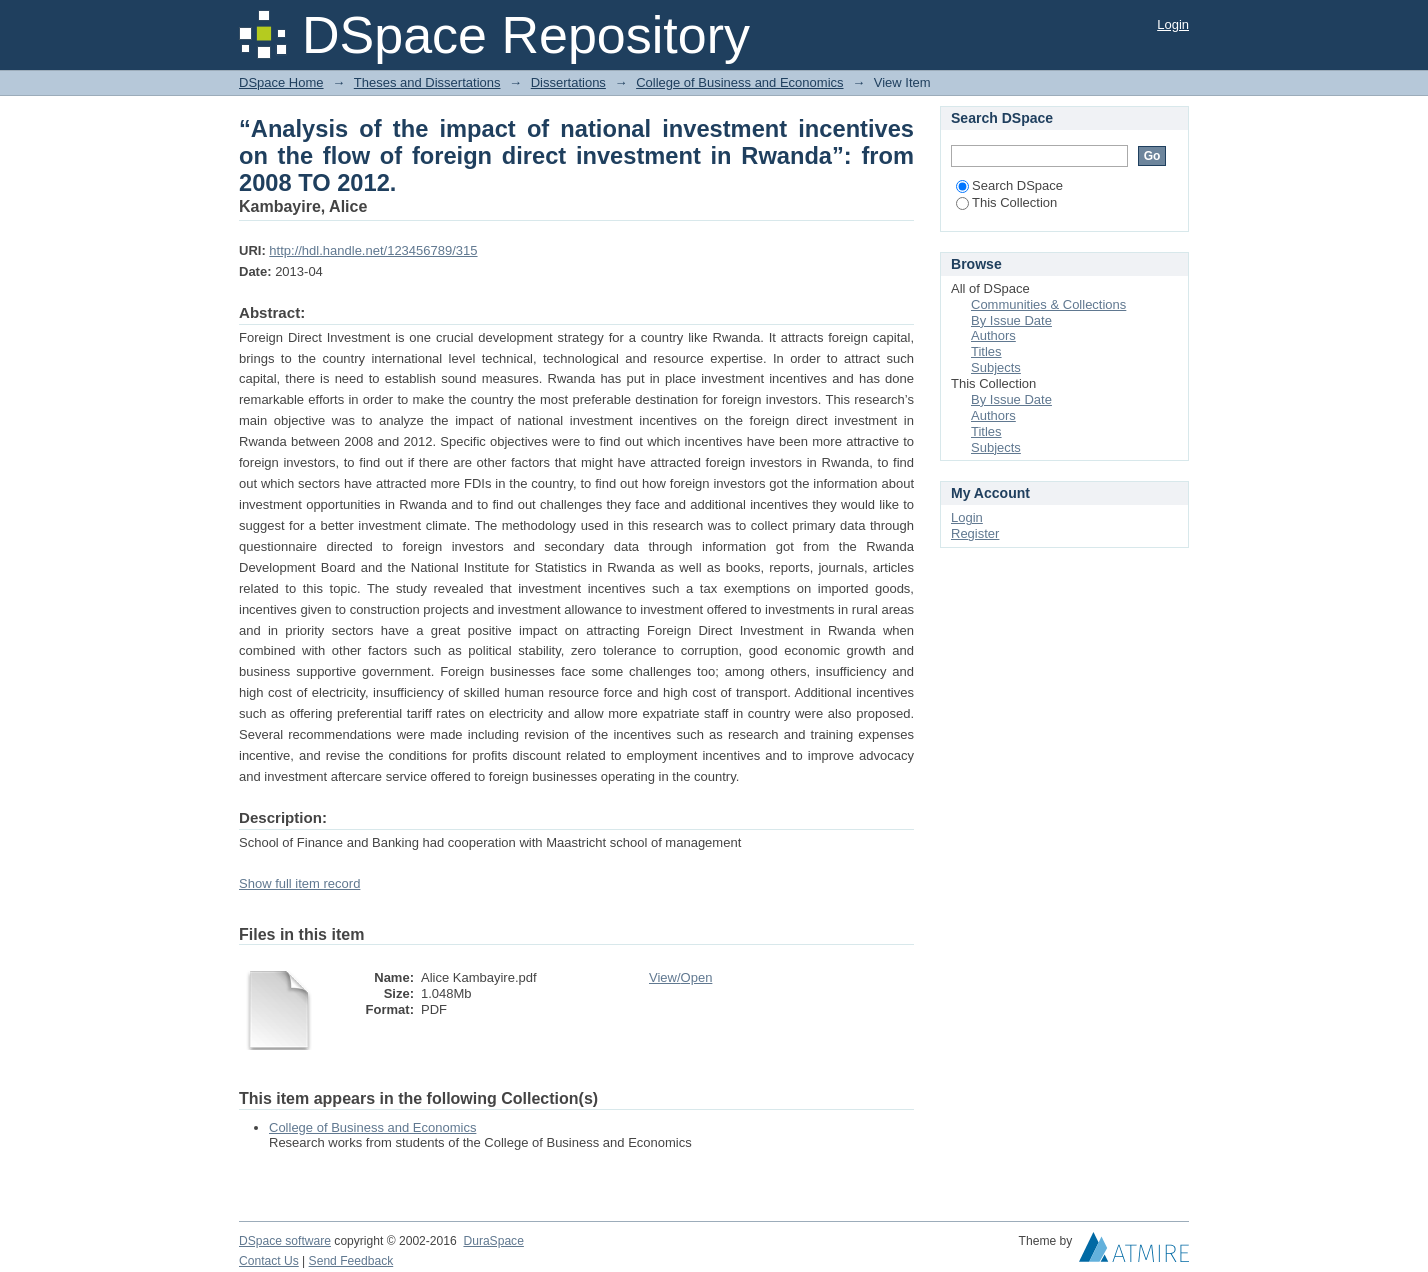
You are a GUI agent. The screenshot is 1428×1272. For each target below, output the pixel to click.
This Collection (1006, 202)
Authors (993, 335)
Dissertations (568, 82)
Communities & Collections (1048, 304)
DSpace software (285, 1241)
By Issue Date (1011, 320)
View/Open (680, 977)
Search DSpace (1009, 185)
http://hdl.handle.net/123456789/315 (373, 250)
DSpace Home (281, 82)
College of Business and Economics (739, 82)
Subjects (996, 367)
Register (975, 533)
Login (1173, 24)
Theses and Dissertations (427, 82)
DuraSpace (493, 1241)
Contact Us (269, 1261)
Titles (986, 351)
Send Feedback (351, 1261)
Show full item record (299, 883)
